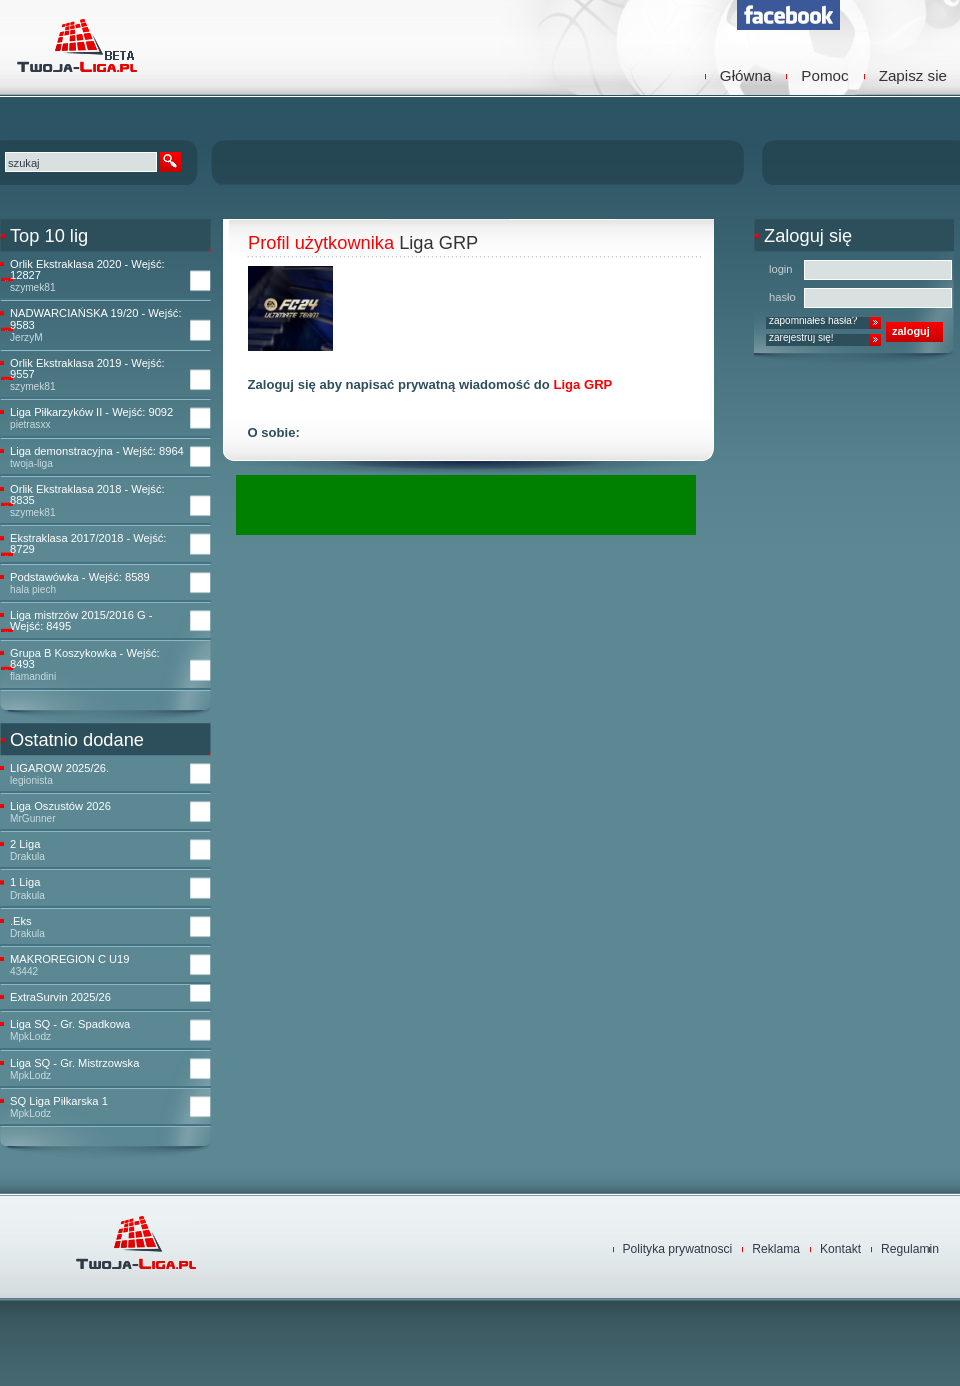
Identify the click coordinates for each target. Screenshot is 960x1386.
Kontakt (840, 1249)
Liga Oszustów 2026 (60, 806)
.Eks (21, 921)
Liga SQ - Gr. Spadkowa (70, 1024)
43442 (24, 971)
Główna (746, 75)
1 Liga (25, 882)
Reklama (776, 1249)
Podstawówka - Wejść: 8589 (80, 577)
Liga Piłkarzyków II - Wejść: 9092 (91, 412)
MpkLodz (30, 1036)
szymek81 (33, 287)
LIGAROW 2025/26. (59, 768)
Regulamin (910, 1249)
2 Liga (25, 844)
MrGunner (33, 818)
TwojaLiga (75, 45)
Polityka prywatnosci (678, 1249)
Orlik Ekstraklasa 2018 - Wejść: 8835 (87, 495)
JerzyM (26, 337)
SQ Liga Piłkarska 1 (59, 1101)
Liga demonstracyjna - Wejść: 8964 (97, 451)
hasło (782, 297)
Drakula (27, 856)
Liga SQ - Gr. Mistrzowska (74, 1063)
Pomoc (824, 75)
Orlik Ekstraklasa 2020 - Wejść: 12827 (87, 270)
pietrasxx (30, 424)
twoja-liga (31, 463)
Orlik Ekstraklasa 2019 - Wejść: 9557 (87, 369)
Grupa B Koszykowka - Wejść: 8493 (85, 659)
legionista (31, 780)
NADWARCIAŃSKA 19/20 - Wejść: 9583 (96, 319)
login (781, 269)
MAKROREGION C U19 (69, 959)
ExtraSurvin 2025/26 (60, 997)
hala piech (33, 589)
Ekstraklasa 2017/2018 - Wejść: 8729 (88, 544)
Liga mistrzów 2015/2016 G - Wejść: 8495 (81, 621)
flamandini (33, 676)
